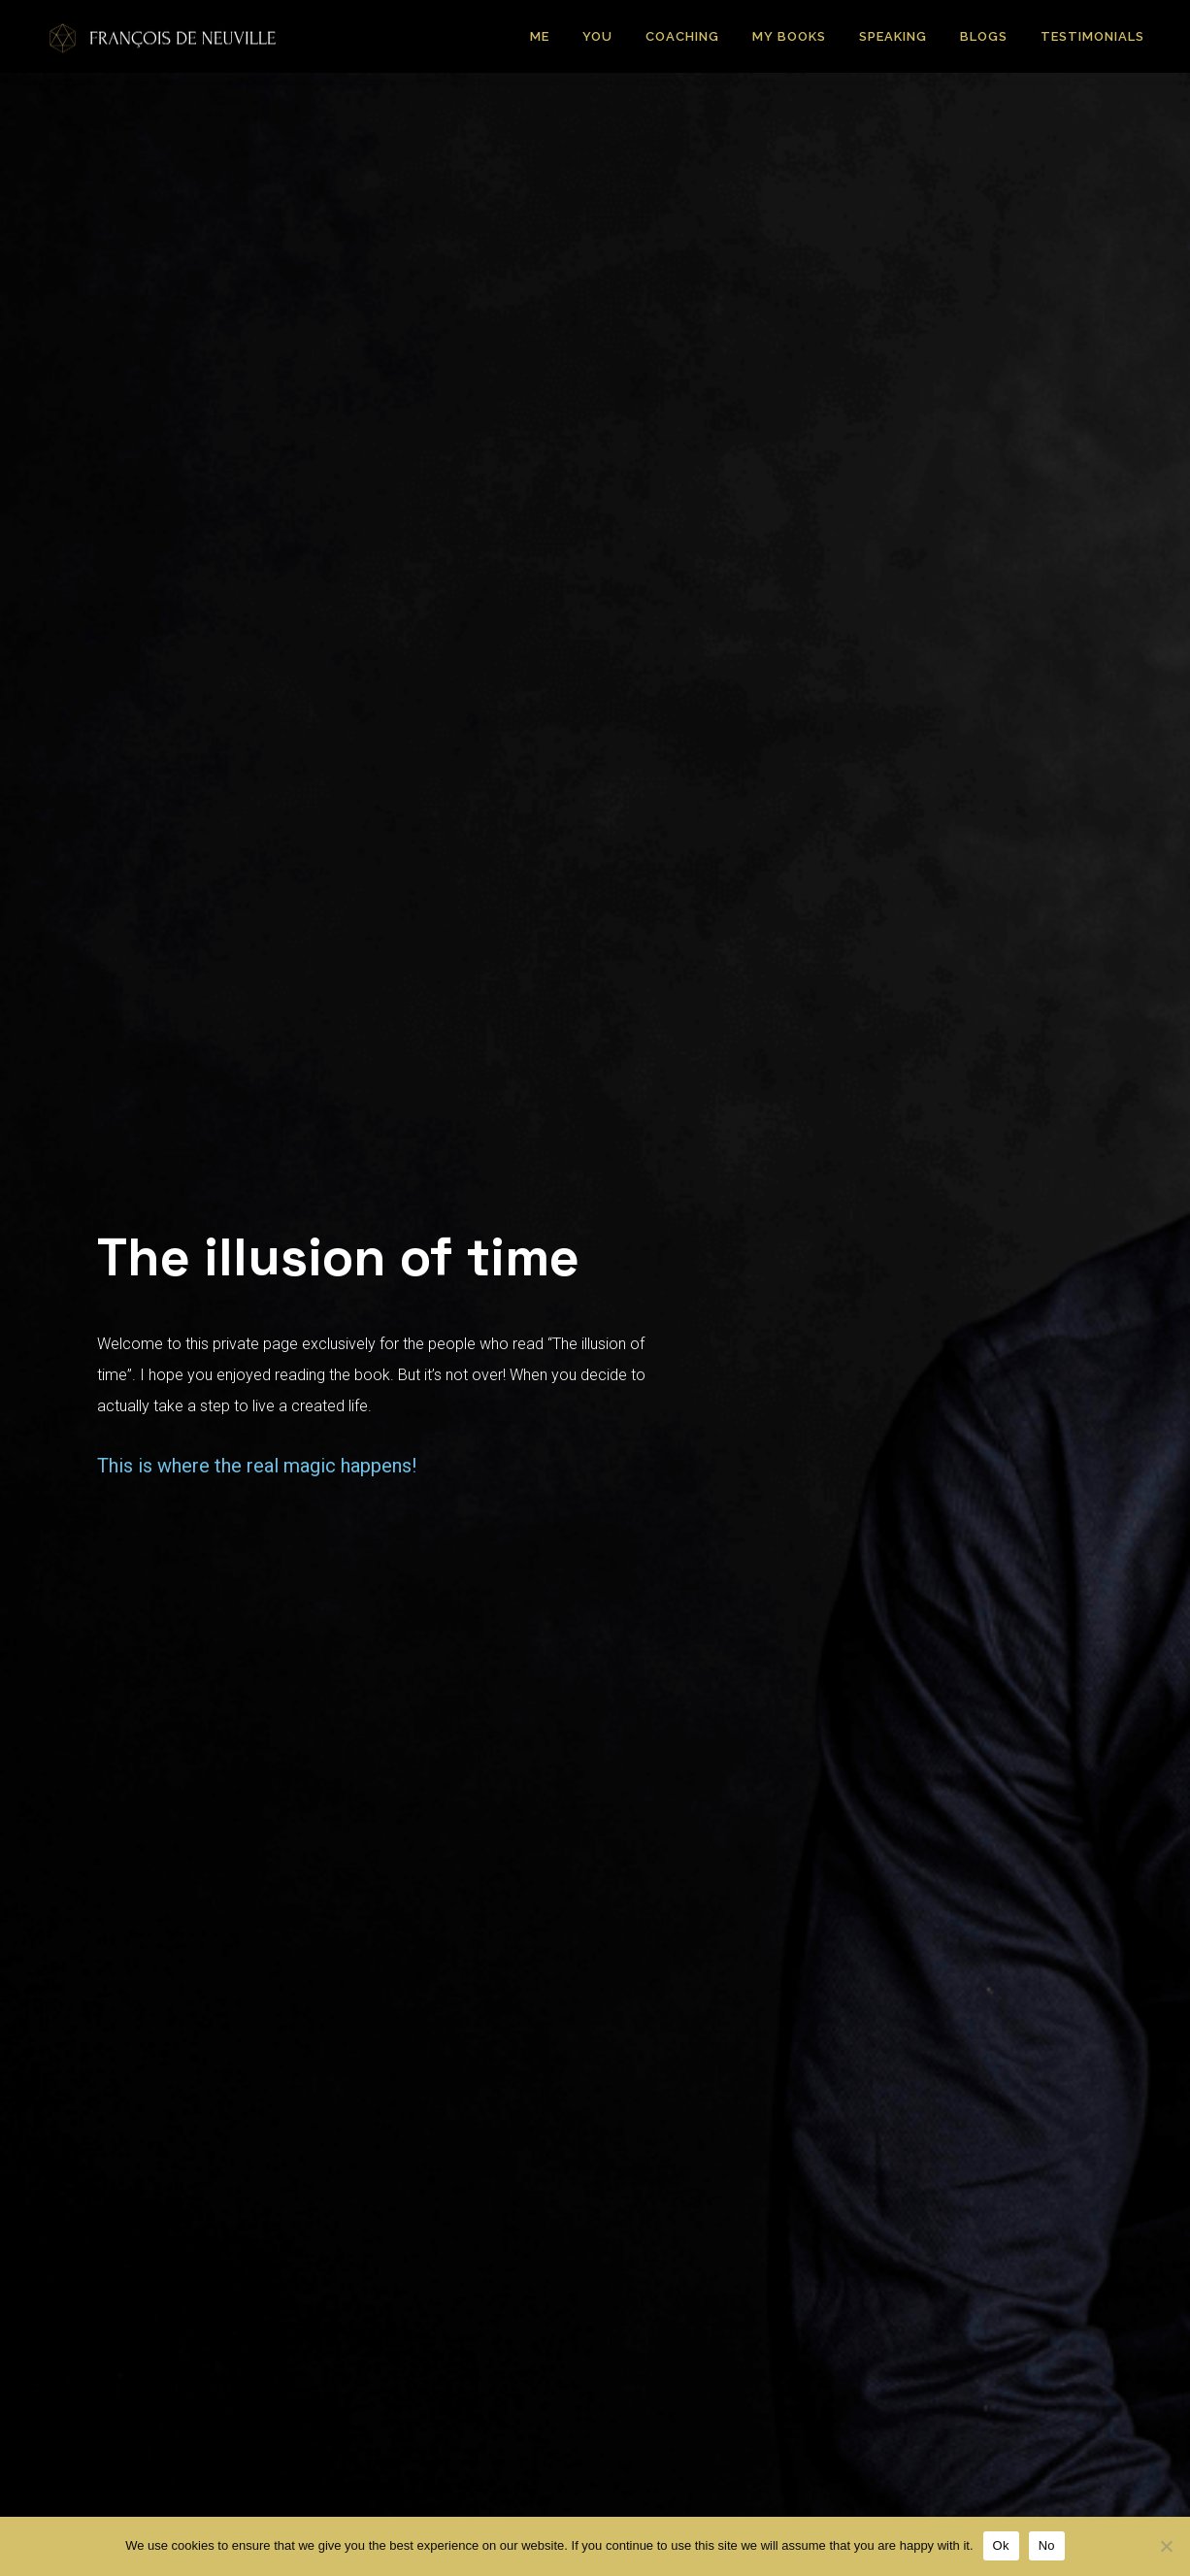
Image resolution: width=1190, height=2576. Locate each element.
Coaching (682, 36)
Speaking (893, 36)
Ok (1001, 2545)
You (597, 36)
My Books (789, 36)
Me (539, 36)
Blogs (984, 36)
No (1047, 2545)
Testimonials (1092, 36)
